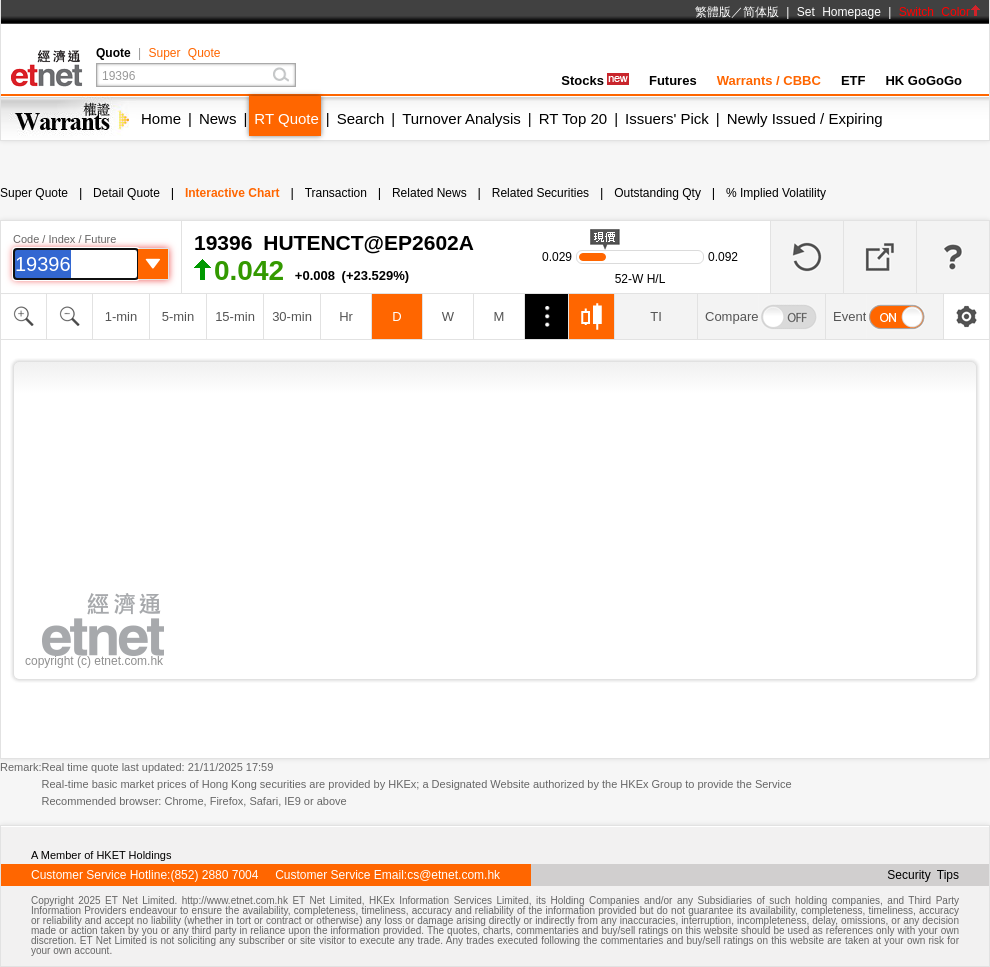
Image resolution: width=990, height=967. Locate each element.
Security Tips (923, 875)
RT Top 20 (573, 118)
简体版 (761, 12)
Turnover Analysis (461, 118)
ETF (853, 80)
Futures (673, 80)
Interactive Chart (232, 193)
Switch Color (940, 12)
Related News (429, 193)
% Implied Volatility (776, 193)
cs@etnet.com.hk (453, 875)
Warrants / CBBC (769, 80)
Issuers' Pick (667, 118)
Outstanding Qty (657, 193)
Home (161, 118)
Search (361, 118)
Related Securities (540, 193)
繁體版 (713, 12)
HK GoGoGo (923, 80)
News (218, 118)
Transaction (336, 193)
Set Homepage (839, 12)
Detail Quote (126, 193)
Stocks (595, 80)
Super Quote (184, 53)
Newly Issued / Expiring (805, 118)
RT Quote (286, 118)
